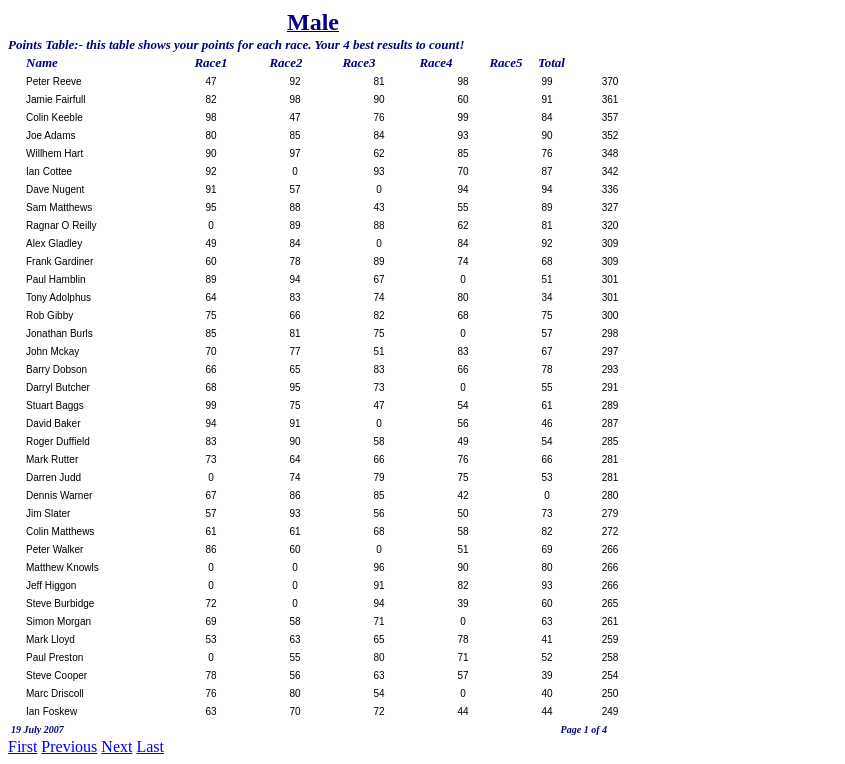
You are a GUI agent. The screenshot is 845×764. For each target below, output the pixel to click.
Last (150, 746)
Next (116, 746)
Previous (69, 746)
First (22, 746)
